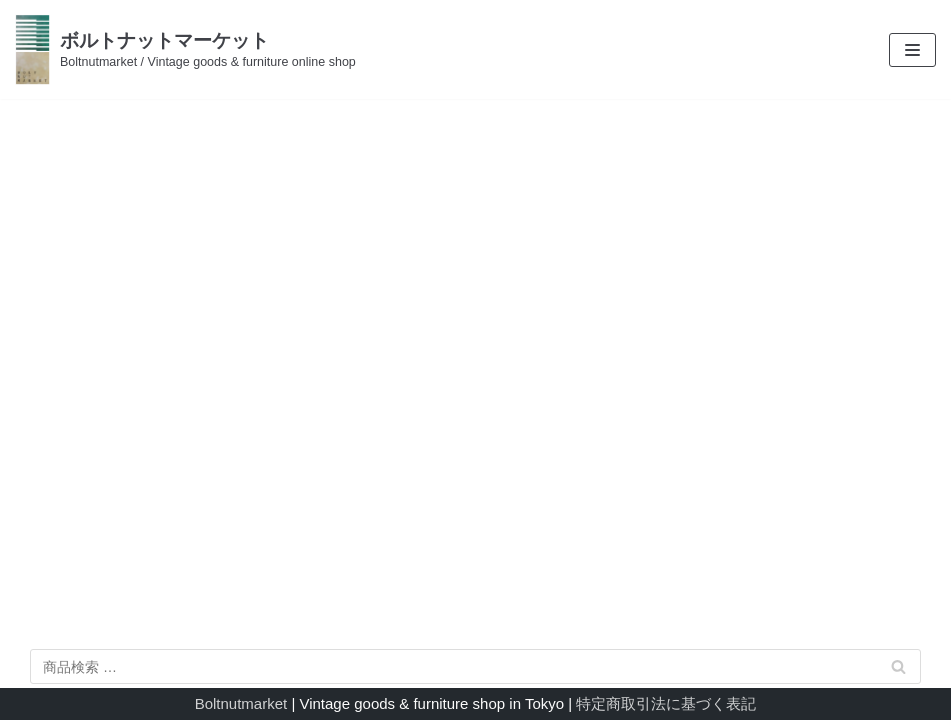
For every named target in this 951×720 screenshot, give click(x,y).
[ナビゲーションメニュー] (912, 50)
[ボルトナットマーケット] (185, 49)
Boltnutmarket (241, 703)
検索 (899, 670)
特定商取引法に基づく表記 (666, 703)
